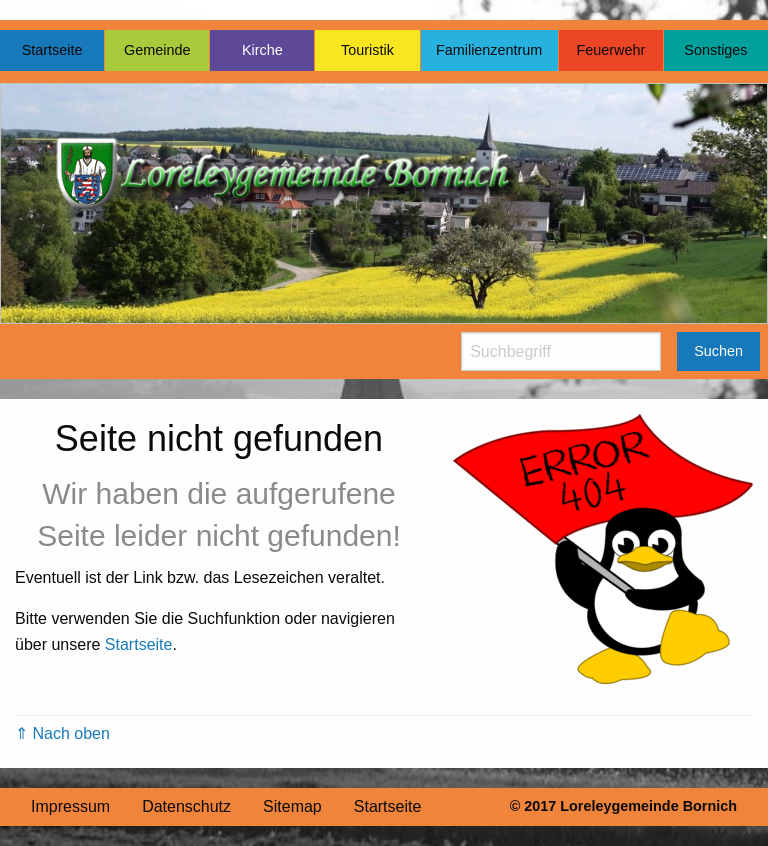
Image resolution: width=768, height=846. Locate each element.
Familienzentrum (489, 50)
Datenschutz (186, 806)
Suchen (718, 351)
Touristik (367, 50)
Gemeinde (157, 50)
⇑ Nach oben (62, 733)
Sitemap (292, 806)
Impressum (70, 806)
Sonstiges (715, 50)
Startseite (52, 50)
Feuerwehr (610, 50)
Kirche (262, 50)
